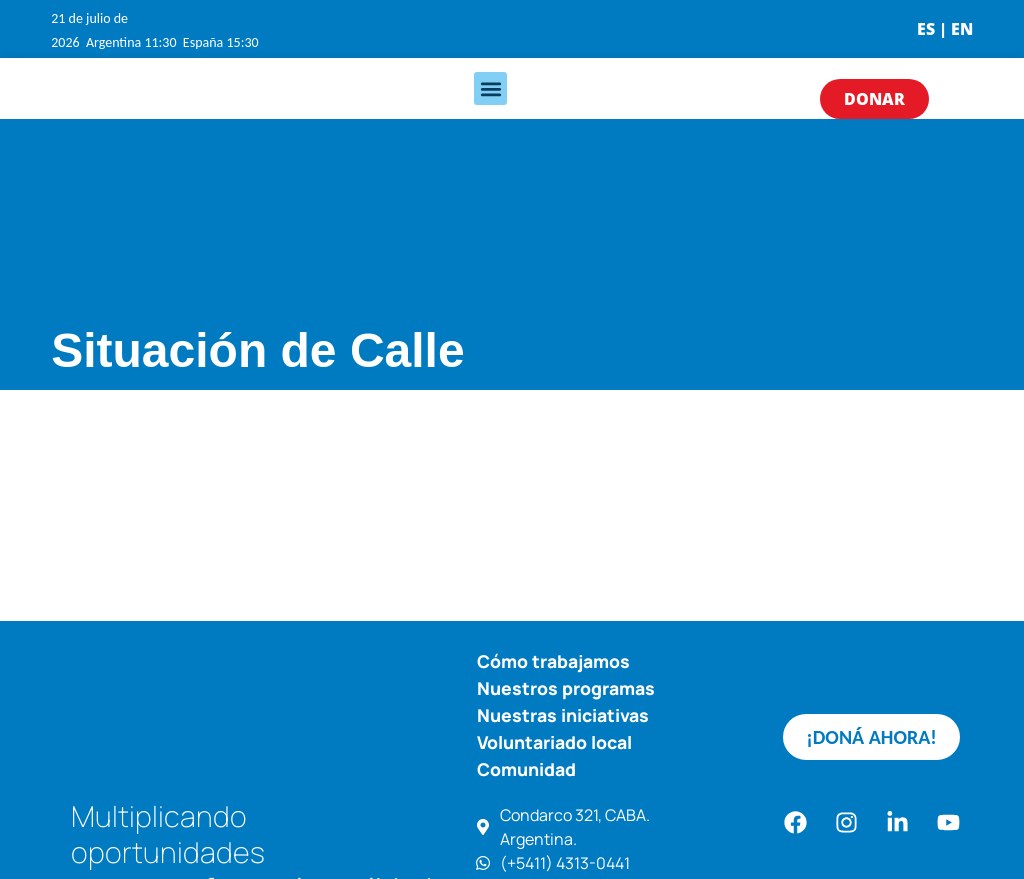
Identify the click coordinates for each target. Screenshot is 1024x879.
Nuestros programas (566, 688)
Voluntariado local (554, 742)
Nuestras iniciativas (563, 715)
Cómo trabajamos (553, 661)
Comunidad (526, 769)
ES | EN (945, 29)
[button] (490, 88)
